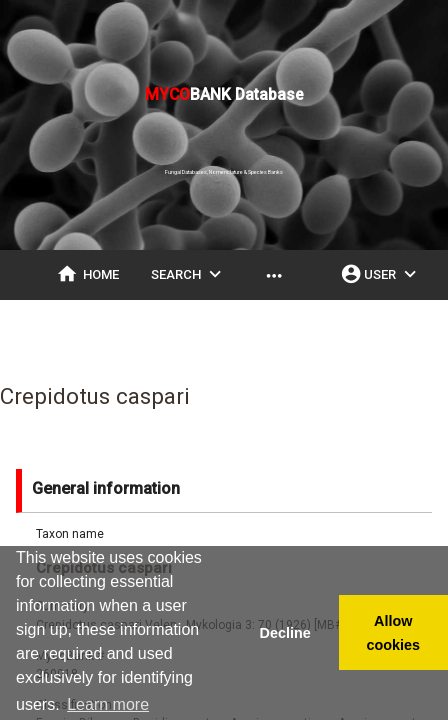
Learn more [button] (108, 704)
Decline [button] (284, 633)
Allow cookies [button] (394, 633)
